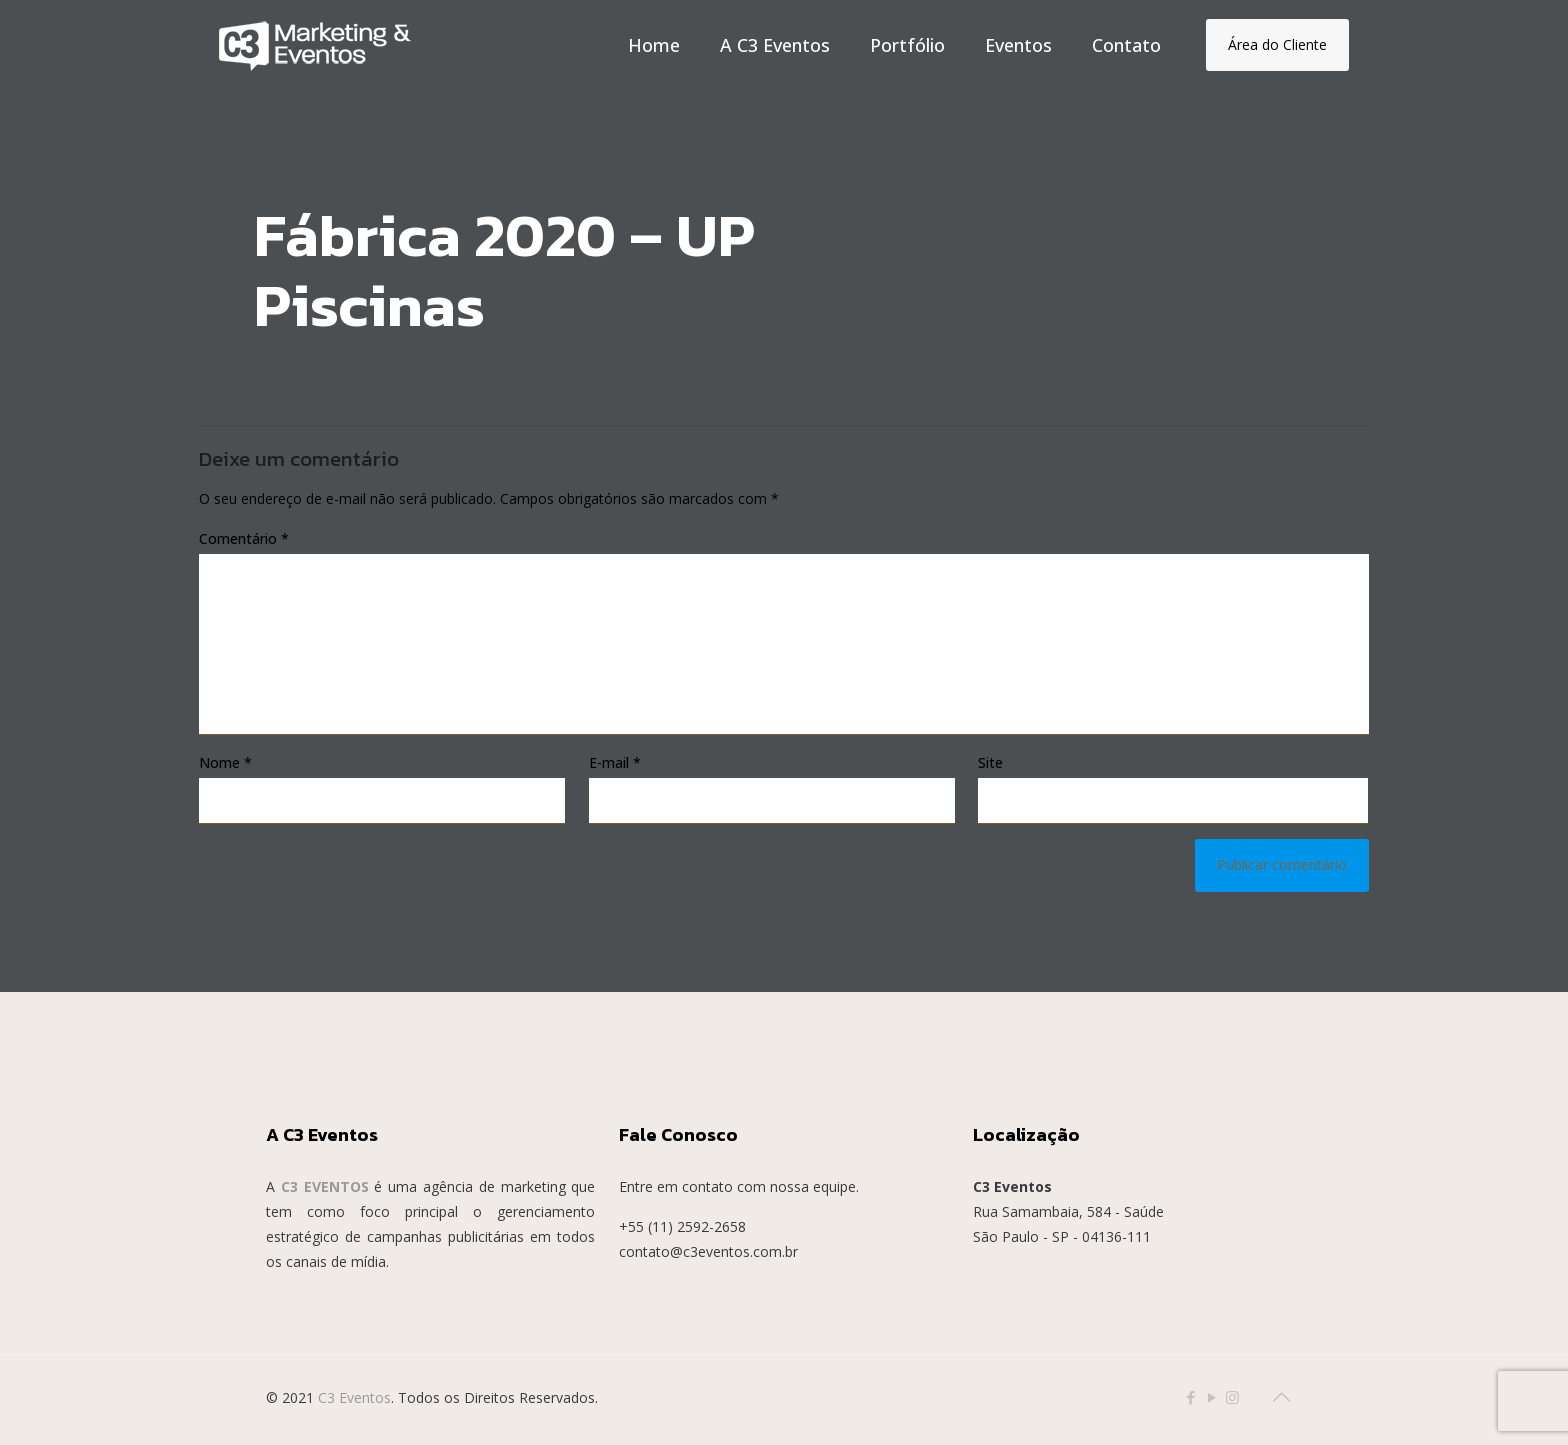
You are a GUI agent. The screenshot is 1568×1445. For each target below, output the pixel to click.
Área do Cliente (1277, 44)
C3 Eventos (354, 1397)
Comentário (244, 538)
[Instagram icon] (1232, 1397)
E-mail (615, 762)
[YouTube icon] (1211, 1397)
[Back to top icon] (1281, 1397)
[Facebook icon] (1190, 1397)
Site (990, 762)
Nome (225, 762)
